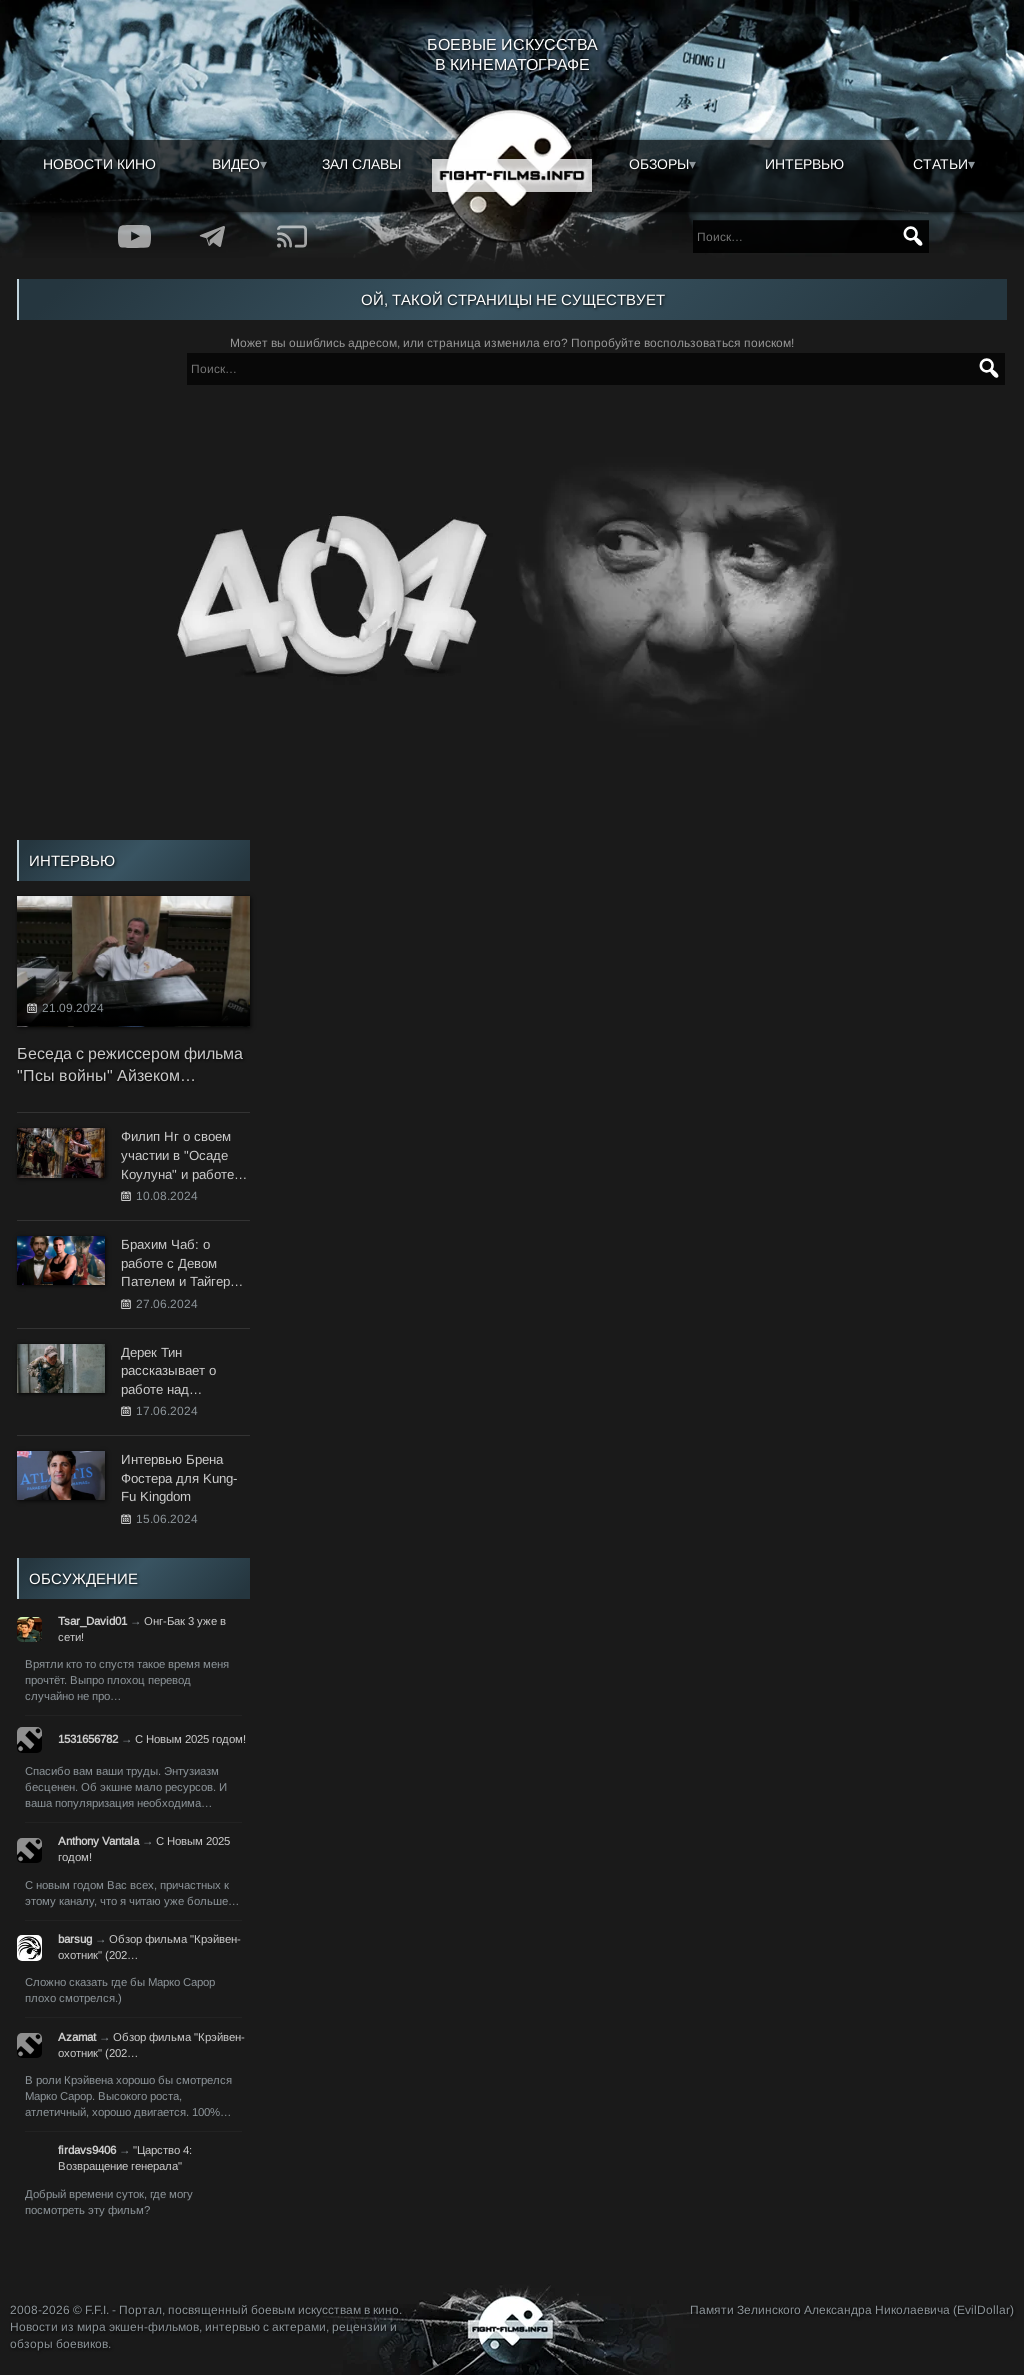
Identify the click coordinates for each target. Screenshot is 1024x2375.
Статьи (940, 164)
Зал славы (361, 164)
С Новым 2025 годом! (190, 1739)
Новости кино (99, 164)
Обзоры (659, 164)
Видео (236, 164)
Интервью (804, 164)
